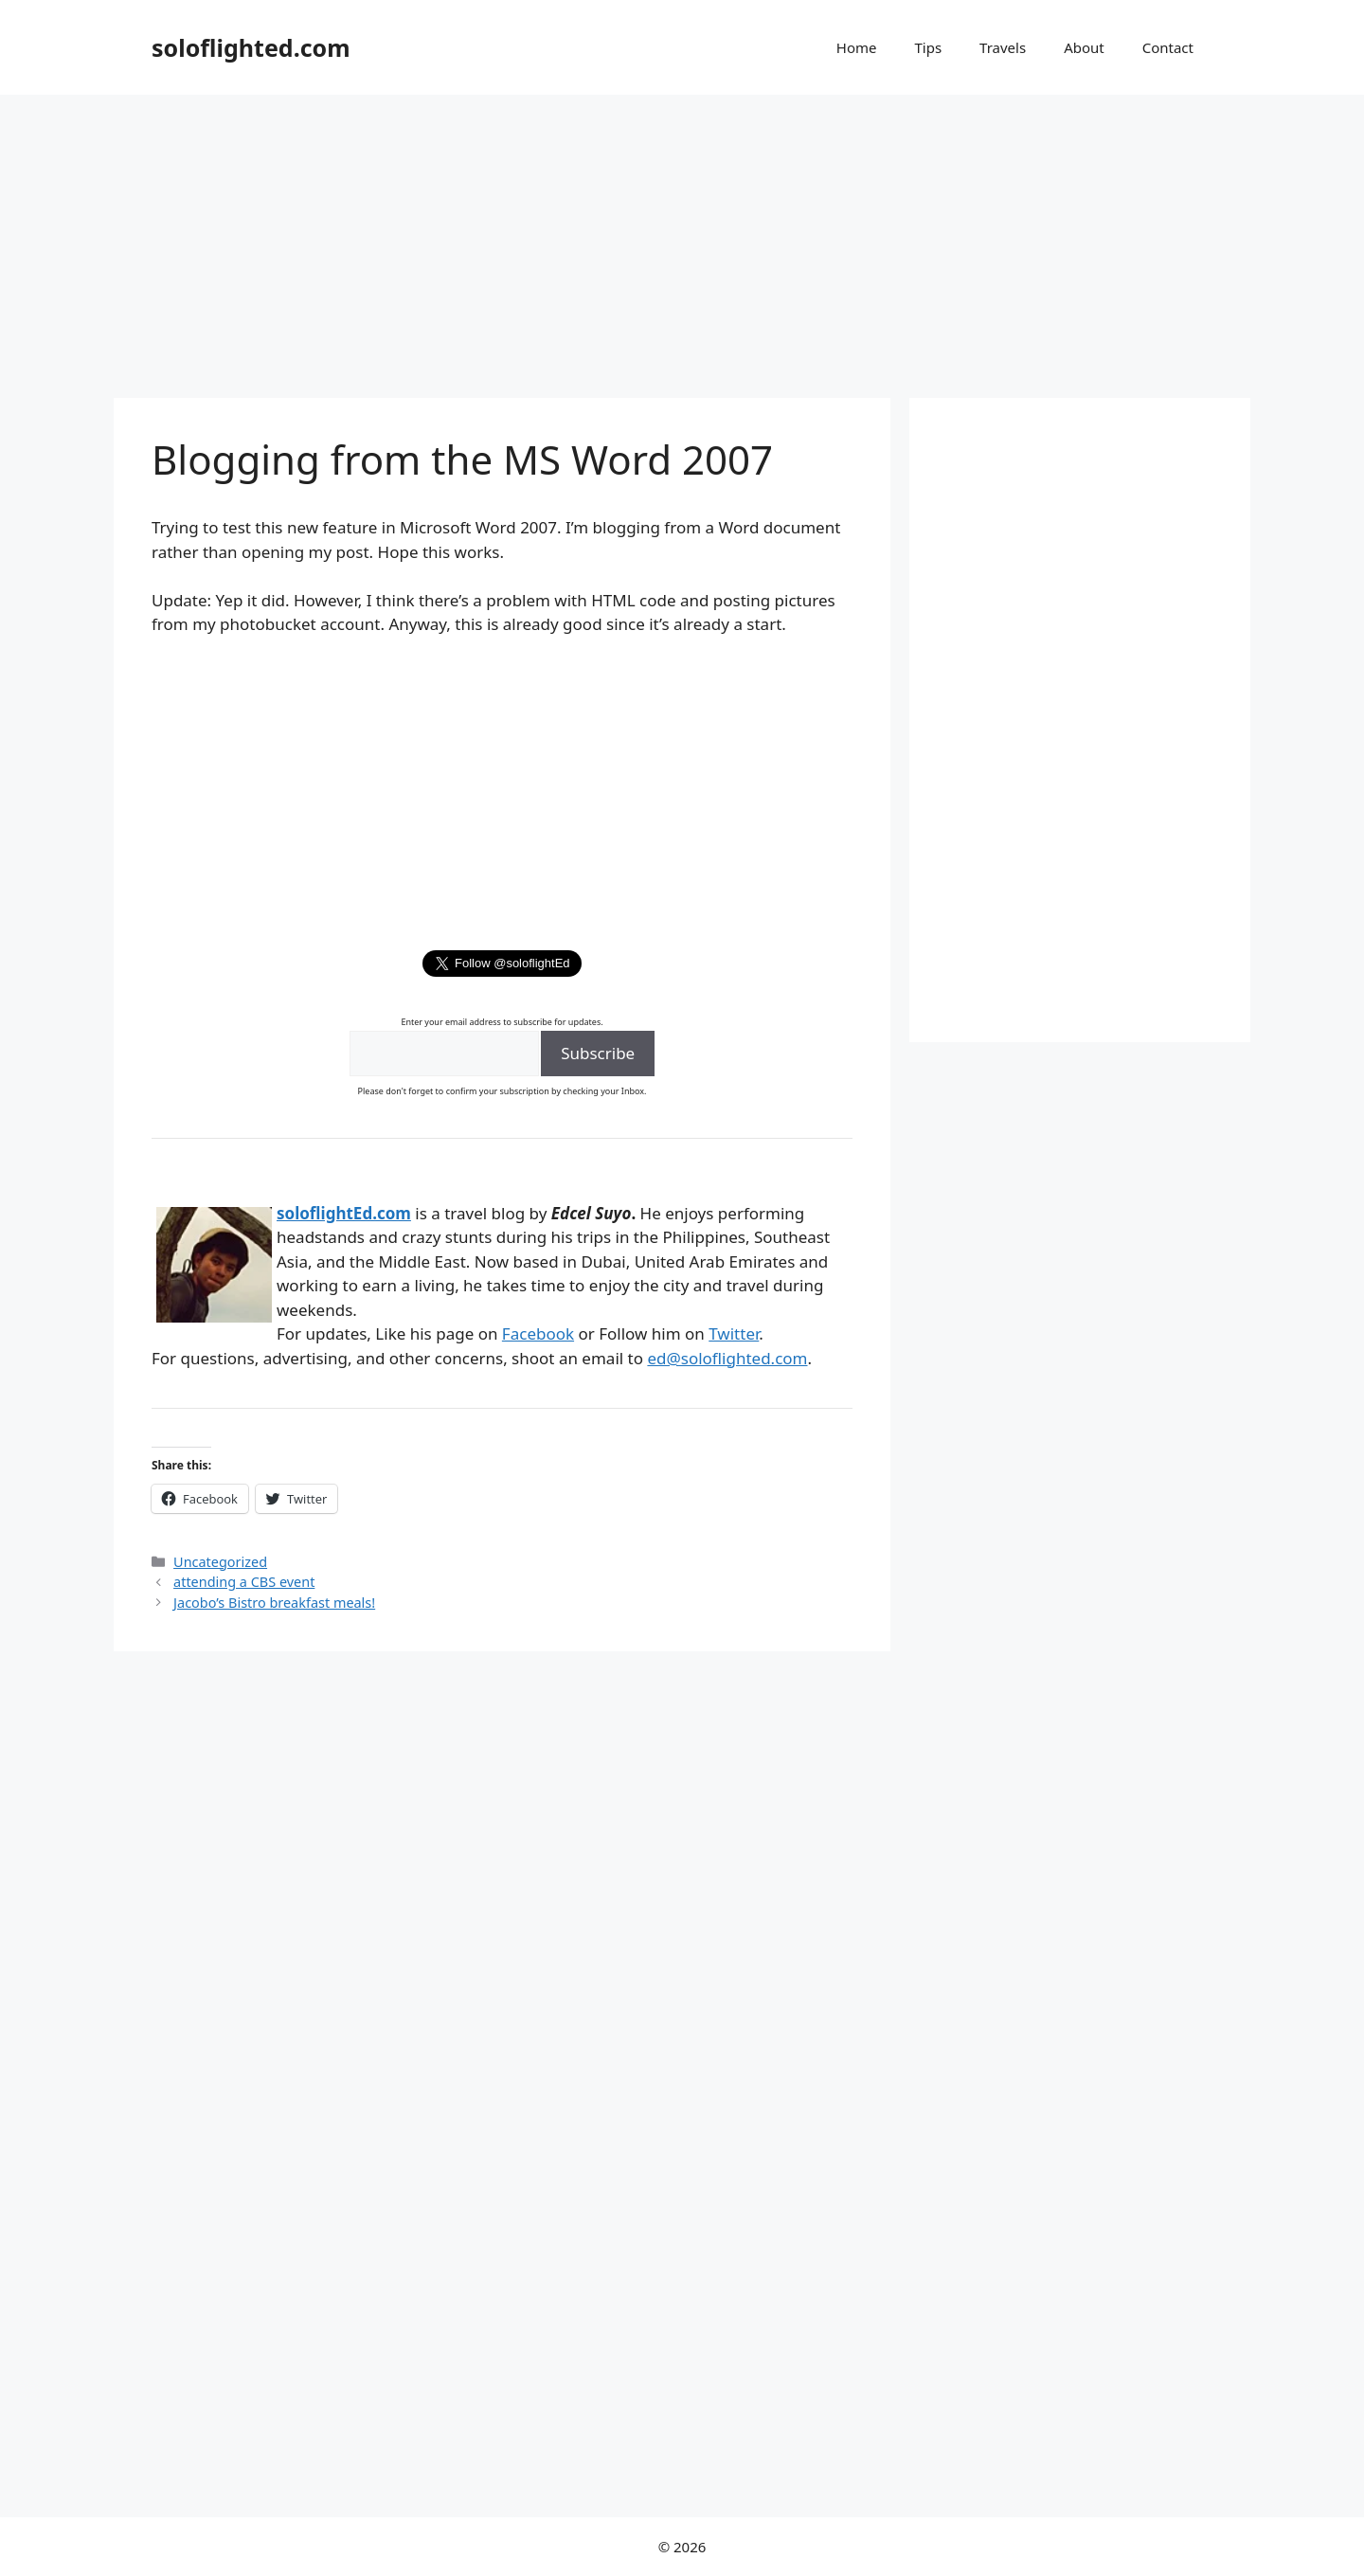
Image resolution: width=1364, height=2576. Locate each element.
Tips (928, 47)
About (1084, 47)
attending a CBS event (243, 1582)
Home (856, 47)
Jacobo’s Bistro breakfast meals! (274, 1603)
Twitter (734, 1333)
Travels (1002, 47)
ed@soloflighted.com (727, 1358)
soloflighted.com (251, 47)
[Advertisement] (682, 236)
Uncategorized (220, 1562)
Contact (1168, 47)
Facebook (538, 1333)
